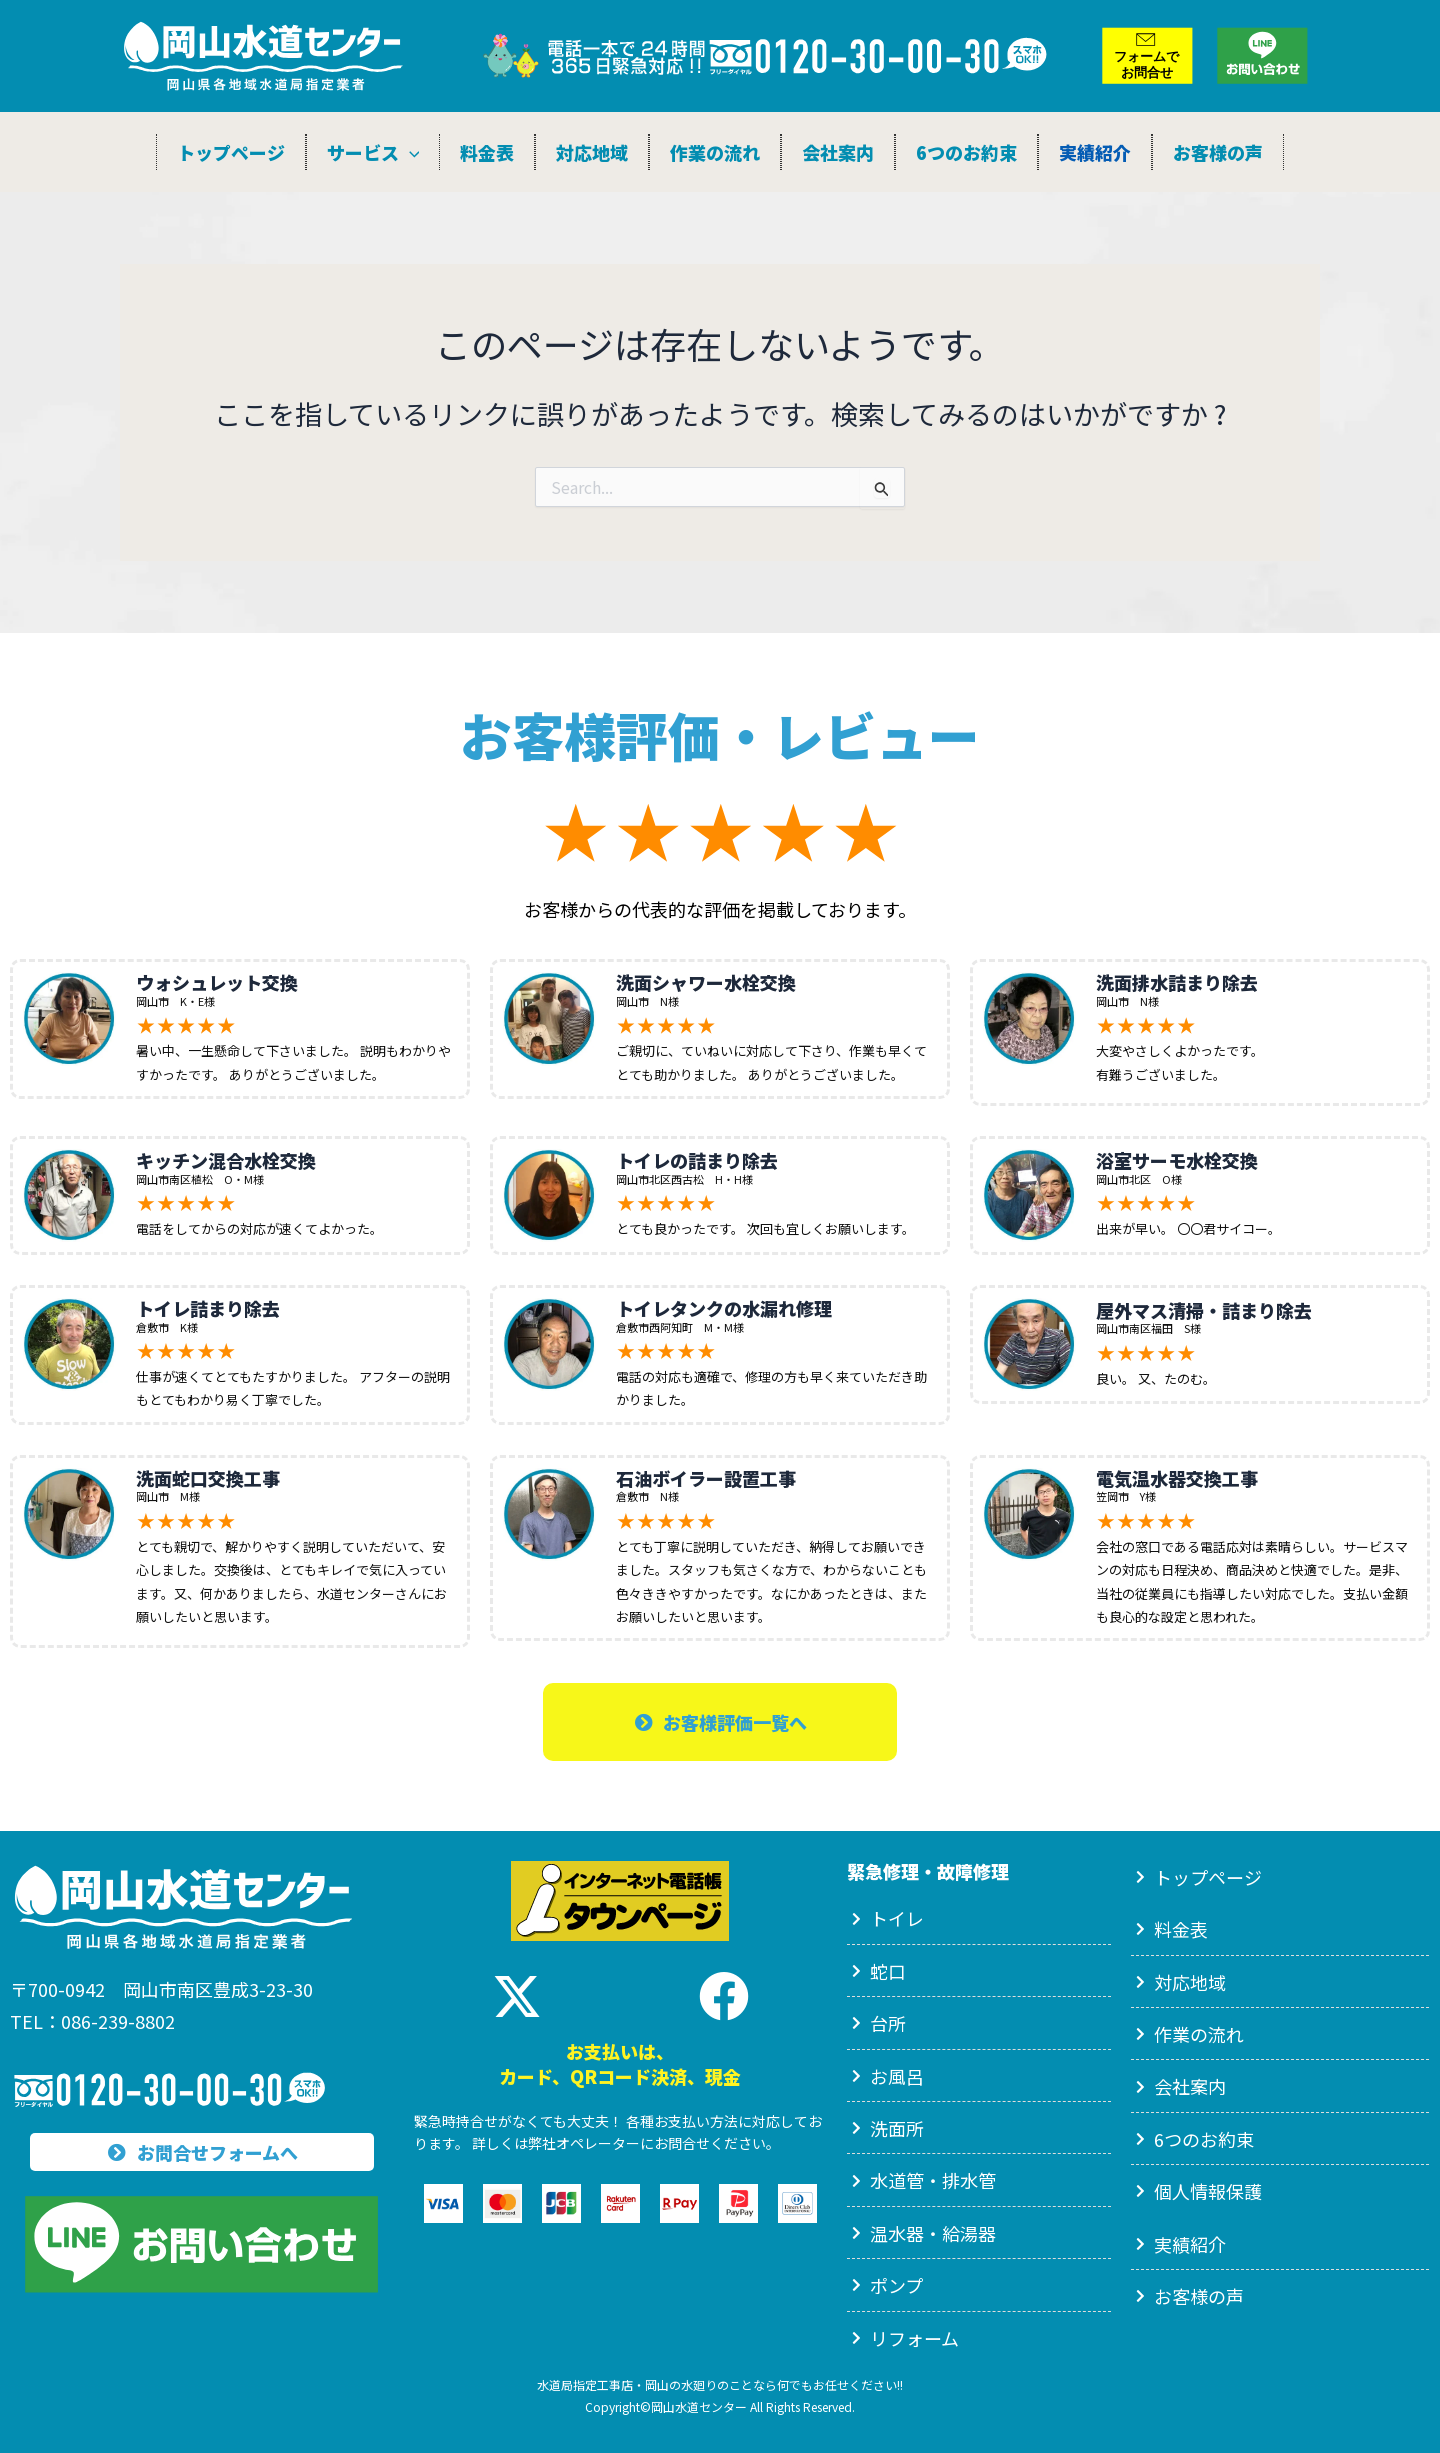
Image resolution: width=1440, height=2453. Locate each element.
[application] (409, 152)
